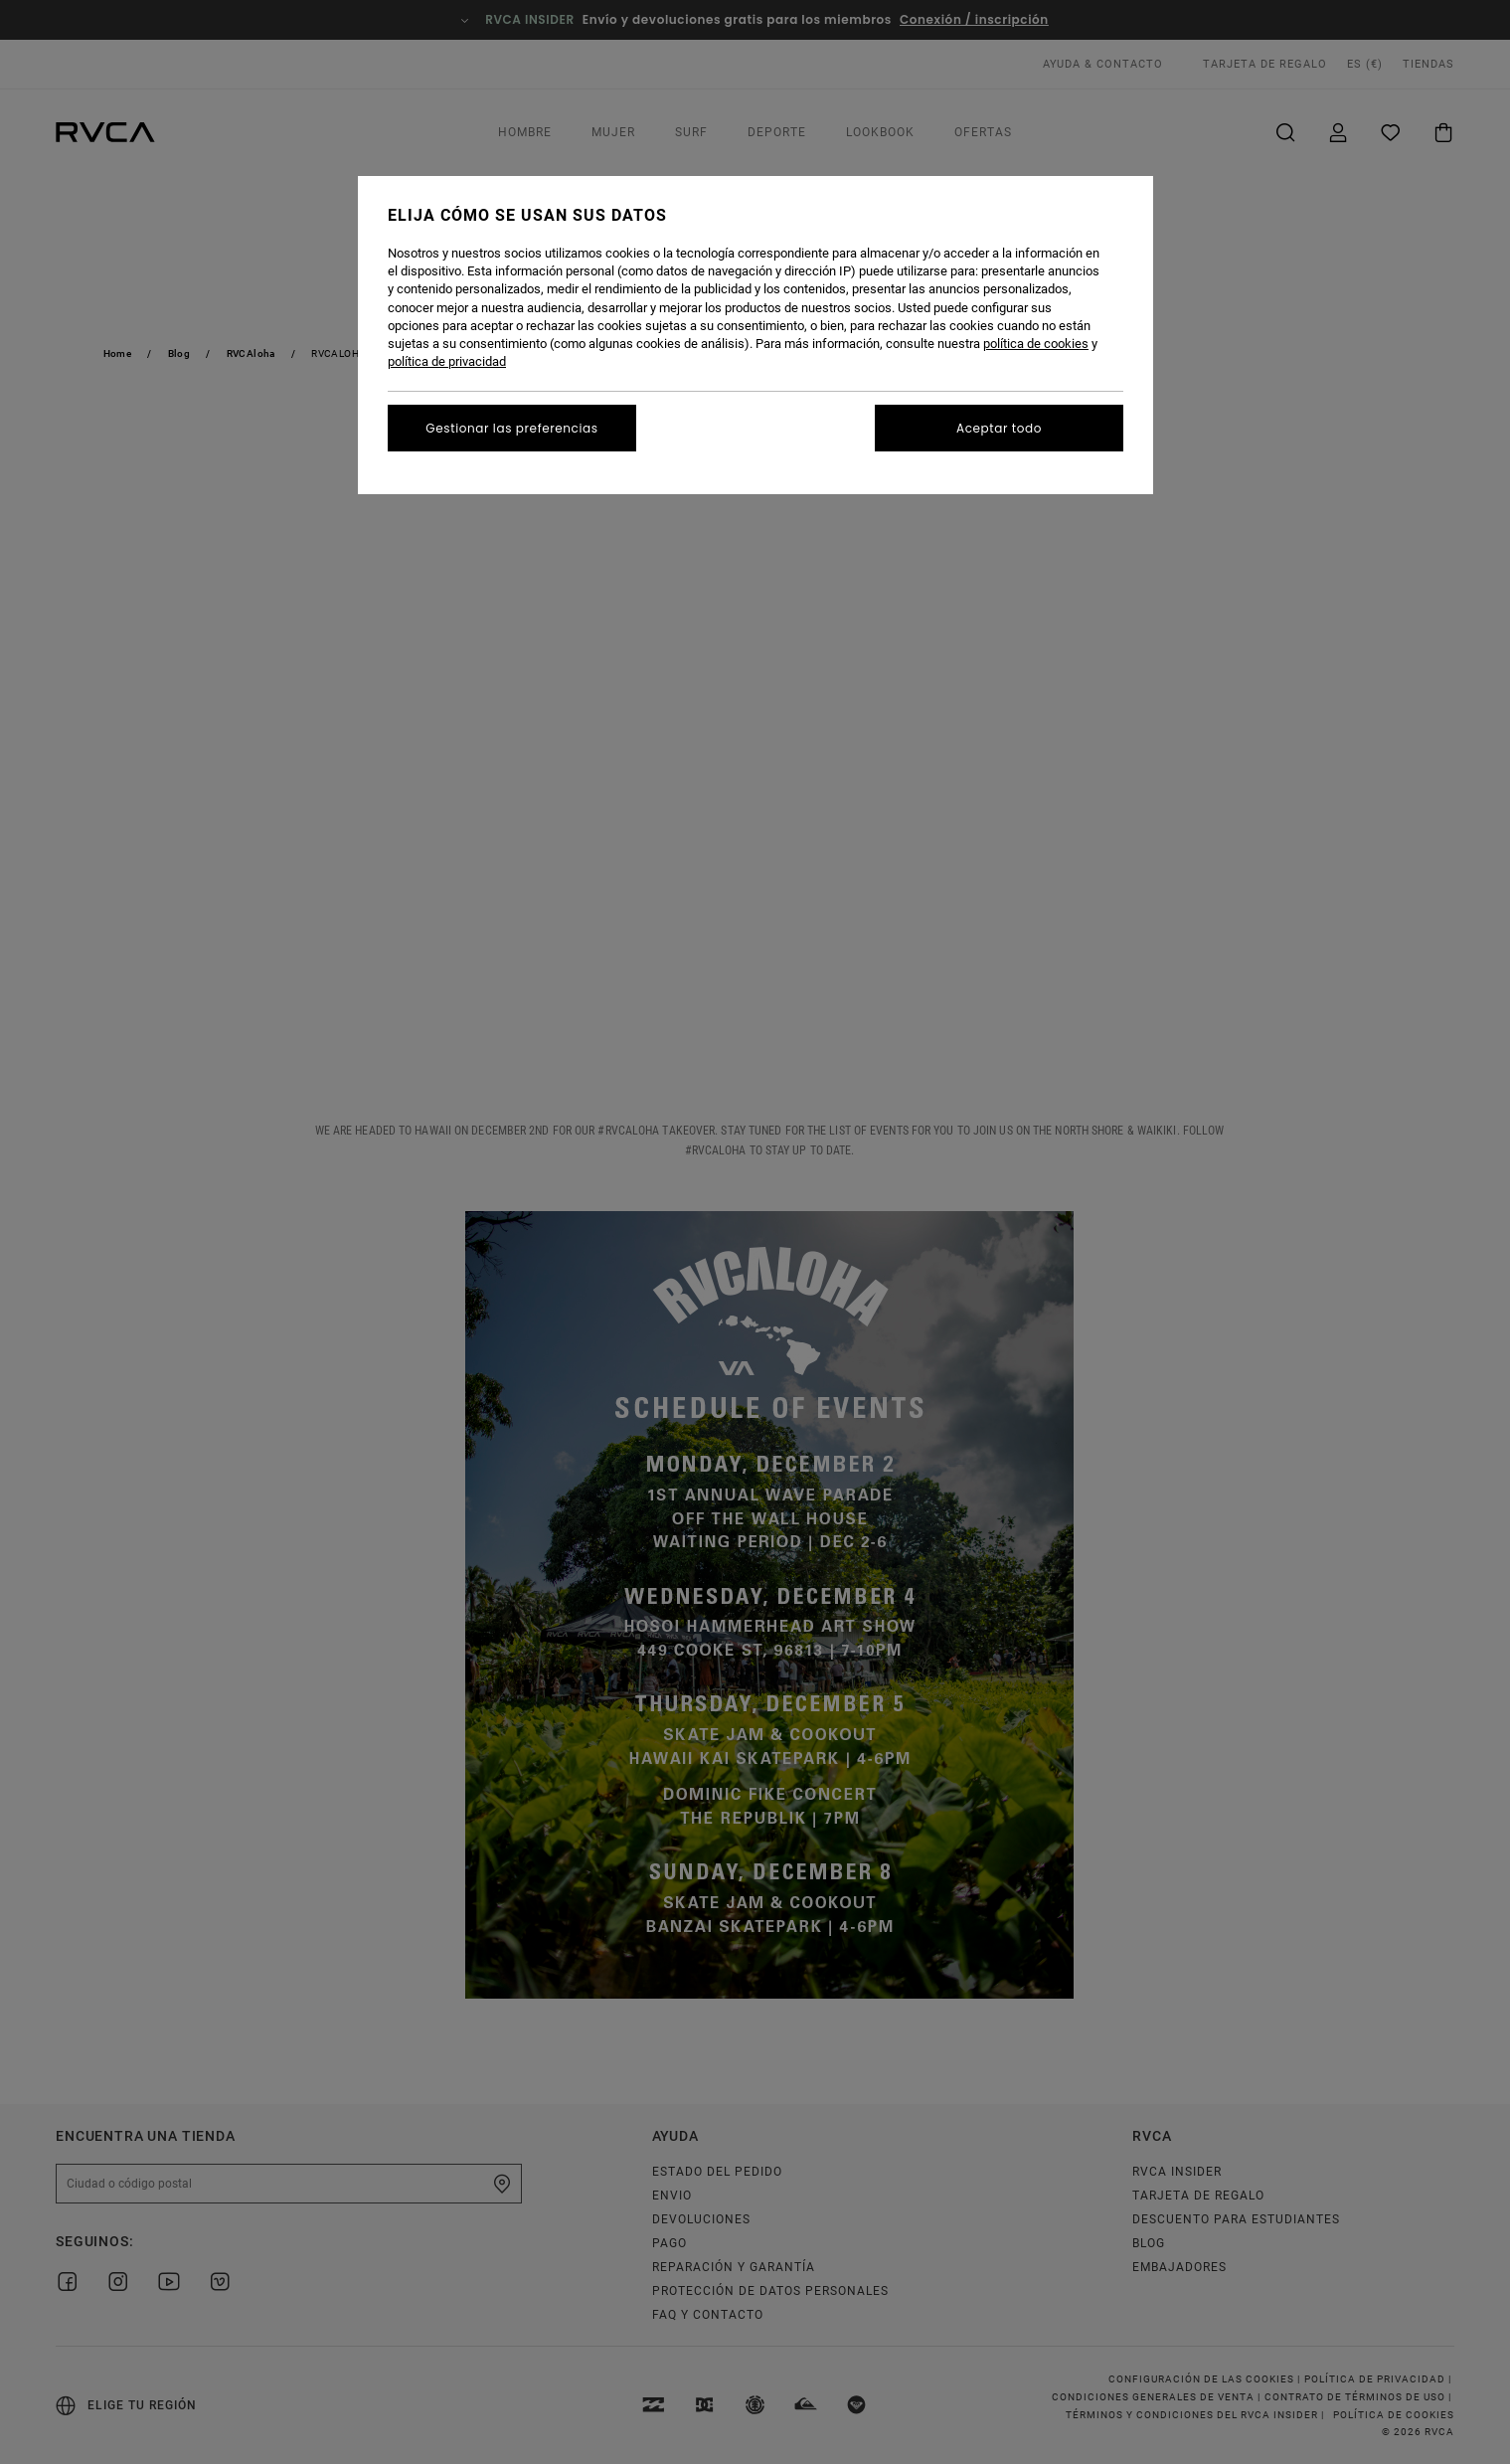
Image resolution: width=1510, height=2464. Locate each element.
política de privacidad (447, 361)
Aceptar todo (999, 428)
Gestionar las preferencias (511, 428)
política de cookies (1036, 343)
